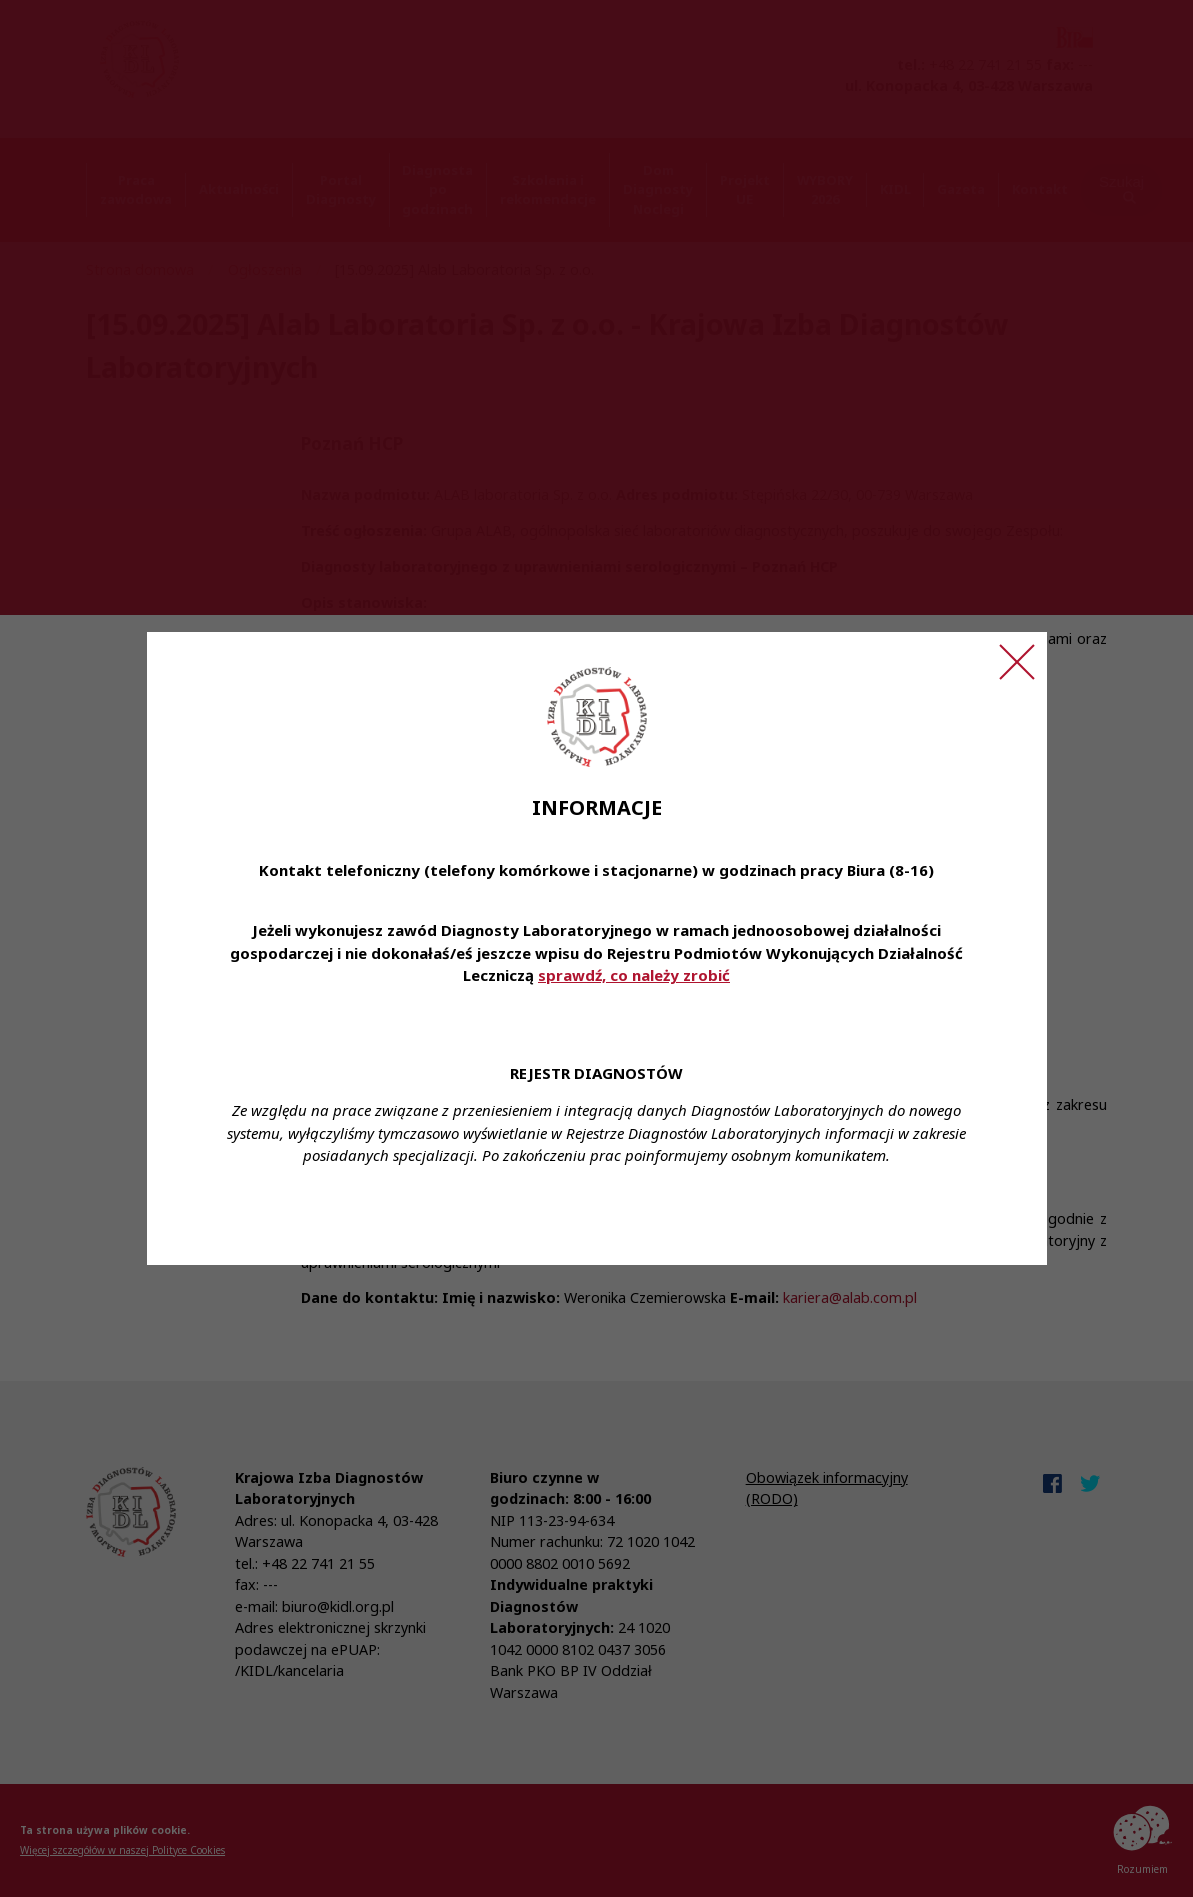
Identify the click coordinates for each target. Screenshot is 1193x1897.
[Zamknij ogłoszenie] (1017, 662)
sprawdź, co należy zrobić (634, 975)
